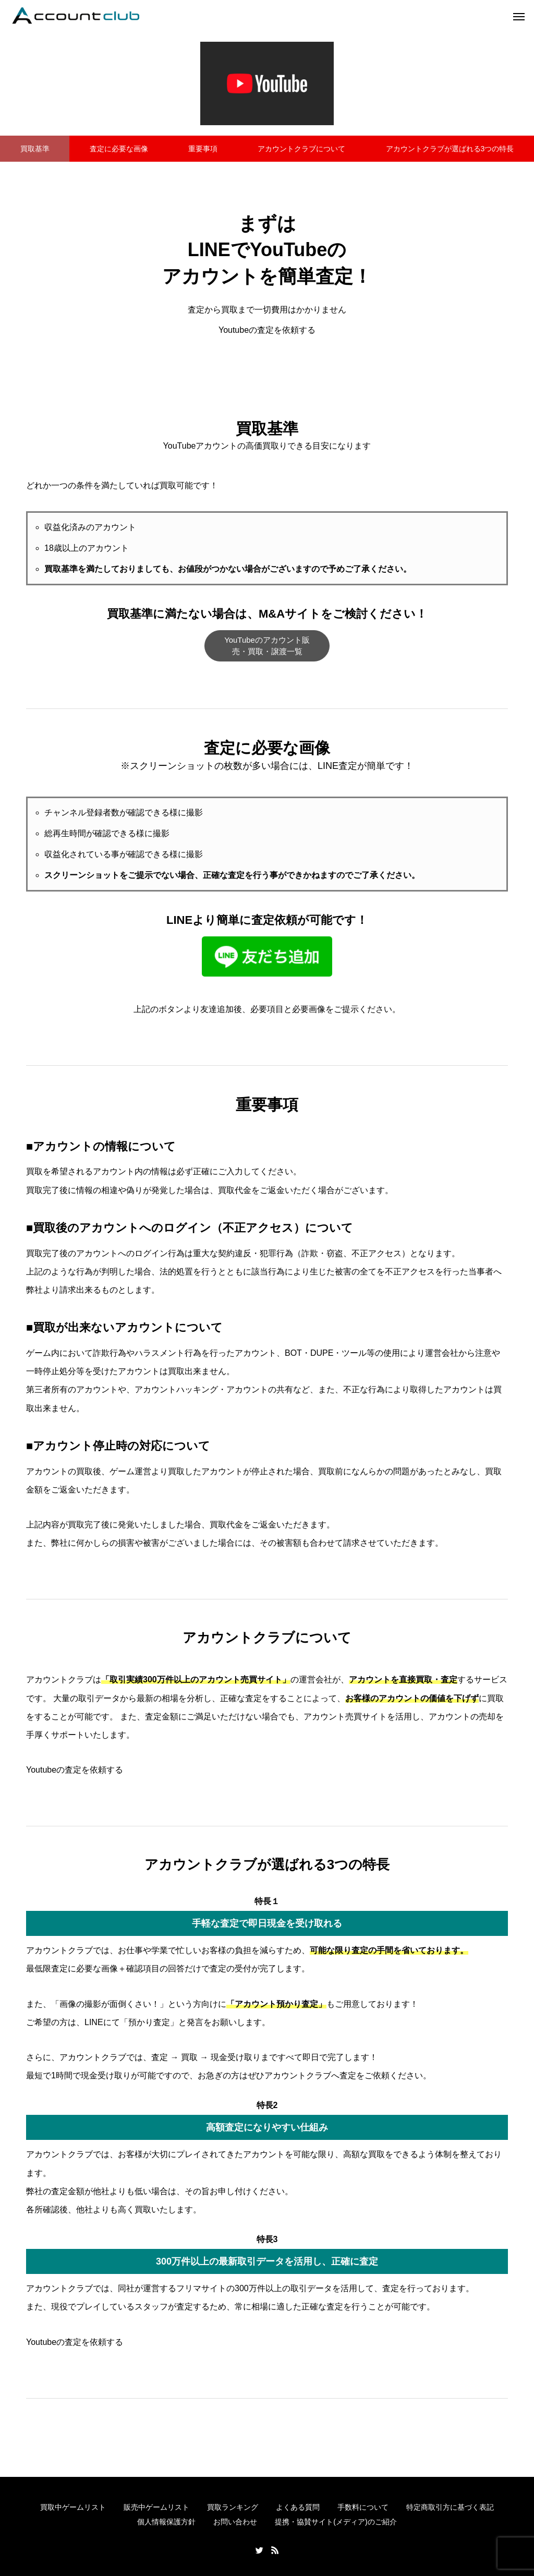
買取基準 (35, 149)
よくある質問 (298, 2507)
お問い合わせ (235, 2522)
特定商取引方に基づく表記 (450, 2507)
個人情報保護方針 (166, 2522)
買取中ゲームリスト (73, 2507)
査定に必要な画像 (119, 149)
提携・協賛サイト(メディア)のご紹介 (335, 2522)
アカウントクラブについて (301, 149)
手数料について (363, 2507)
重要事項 (202, 149)
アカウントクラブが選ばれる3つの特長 (450, 149)
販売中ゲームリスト (156, 2507)
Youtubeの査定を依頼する (267, 330)
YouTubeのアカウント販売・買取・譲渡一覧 (267, 645)
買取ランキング (232, 2507)
